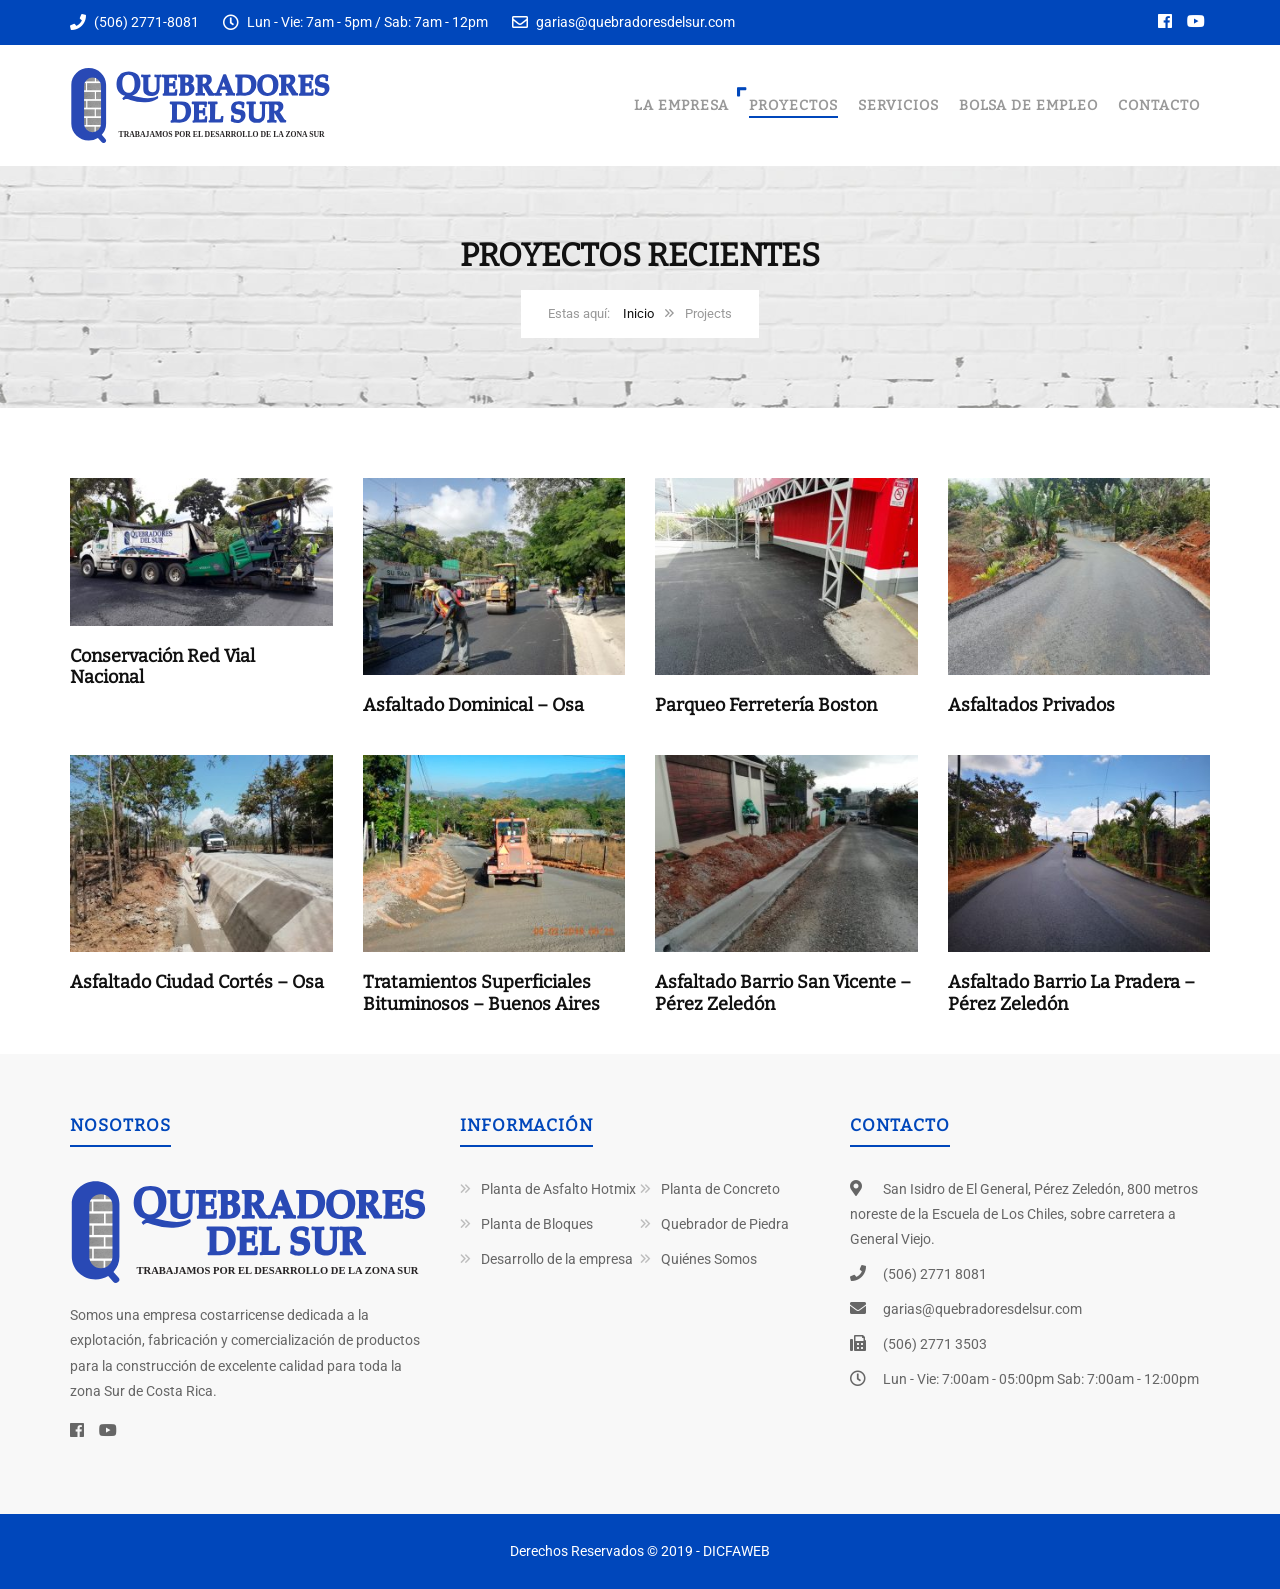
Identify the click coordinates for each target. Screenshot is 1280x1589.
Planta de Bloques (537, 1224)
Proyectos (793, 105)
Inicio (638, 313)
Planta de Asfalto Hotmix (558, 1189)
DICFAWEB (736, 1551)
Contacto (1159, 105)
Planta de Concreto (720, 1189)
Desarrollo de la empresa (557, 1259)
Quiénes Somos (709, 1259)
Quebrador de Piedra (725, 1224)
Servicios (898, 105)
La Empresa (681, 105)
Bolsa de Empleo (1028, 105)
